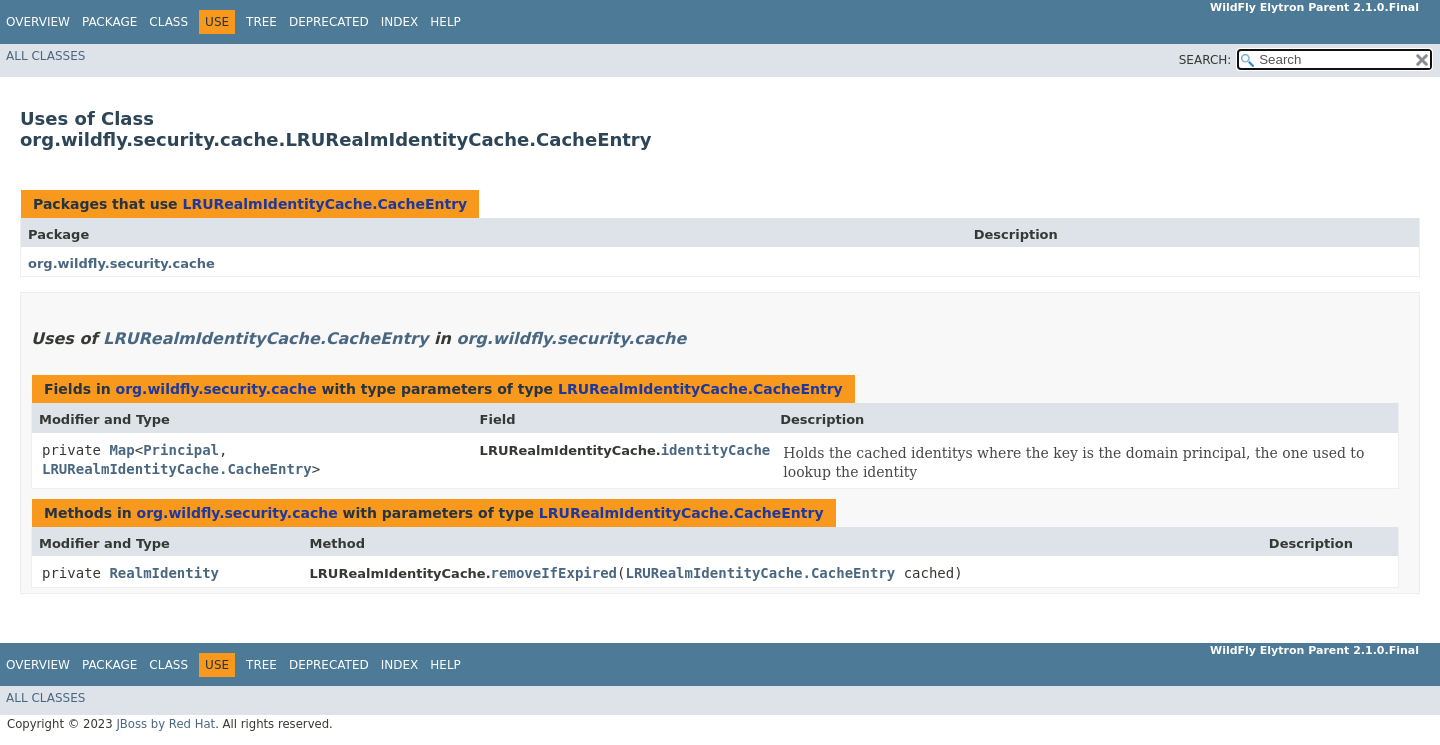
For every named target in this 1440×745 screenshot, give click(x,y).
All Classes (45, 56)
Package (109, 22)
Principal (181, 450)
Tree (261, 22)
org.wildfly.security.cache (121, 263)
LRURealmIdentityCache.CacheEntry (324, 204)
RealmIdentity (164, 573)
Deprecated (329, 22)
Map (121, 450)
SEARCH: (1205, 60)
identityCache (716, 450)
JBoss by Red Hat (165, 724)
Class (168, 22)
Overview (38, 22)
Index (400, 22)
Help (445, 22)
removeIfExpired (554, 573)
